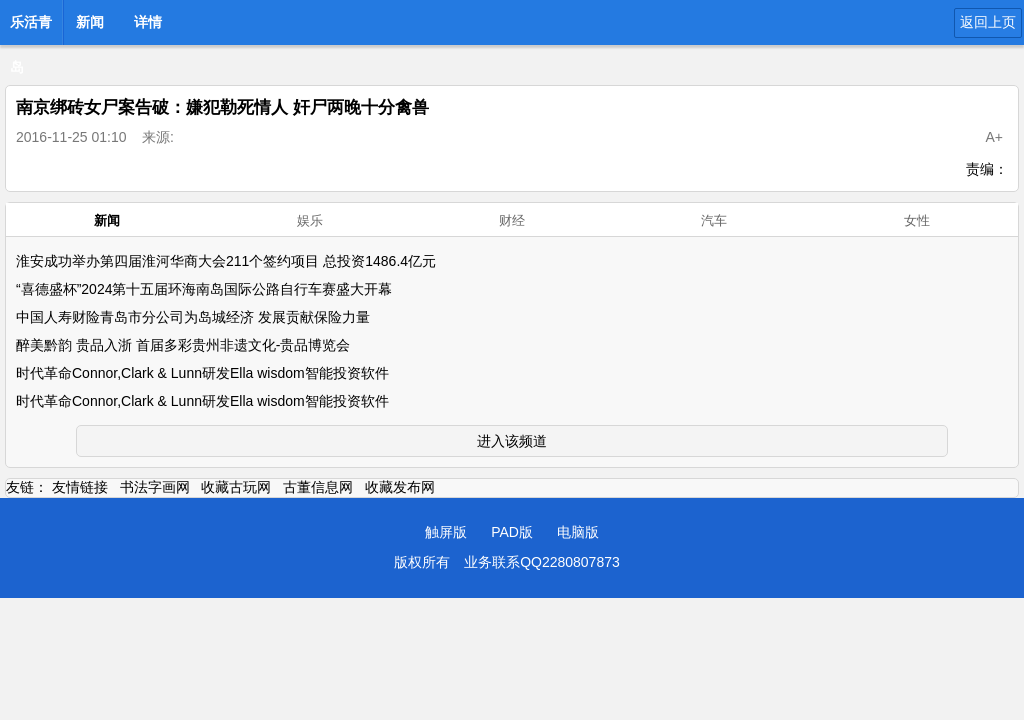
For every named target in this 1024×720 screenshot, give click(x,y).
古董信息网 (318, 487)
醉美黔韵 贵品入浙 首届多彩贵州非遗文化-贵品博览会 (183, 345)
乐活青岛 (31, 28)
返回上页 (988, 22)
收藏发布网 (400, 487)
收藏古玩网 (236, 487)
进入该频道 (512, 441)
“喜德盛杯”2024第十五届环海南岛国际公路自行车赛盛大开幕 (204, 289)
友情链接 (80, 487)
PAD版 (512, 532)
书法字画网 (155, 487)
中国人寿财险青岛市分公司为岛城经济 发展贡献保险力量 (193, 317)
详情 (148, 22)
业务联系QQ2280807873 (542, 562)
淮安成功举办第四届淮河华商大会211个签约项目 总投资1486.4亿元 (226, 261)
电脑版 (578, 532)
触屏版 (446, 532)
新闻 (90, 22)
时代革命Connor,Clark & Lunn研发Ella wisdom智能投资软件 (202, 373)
